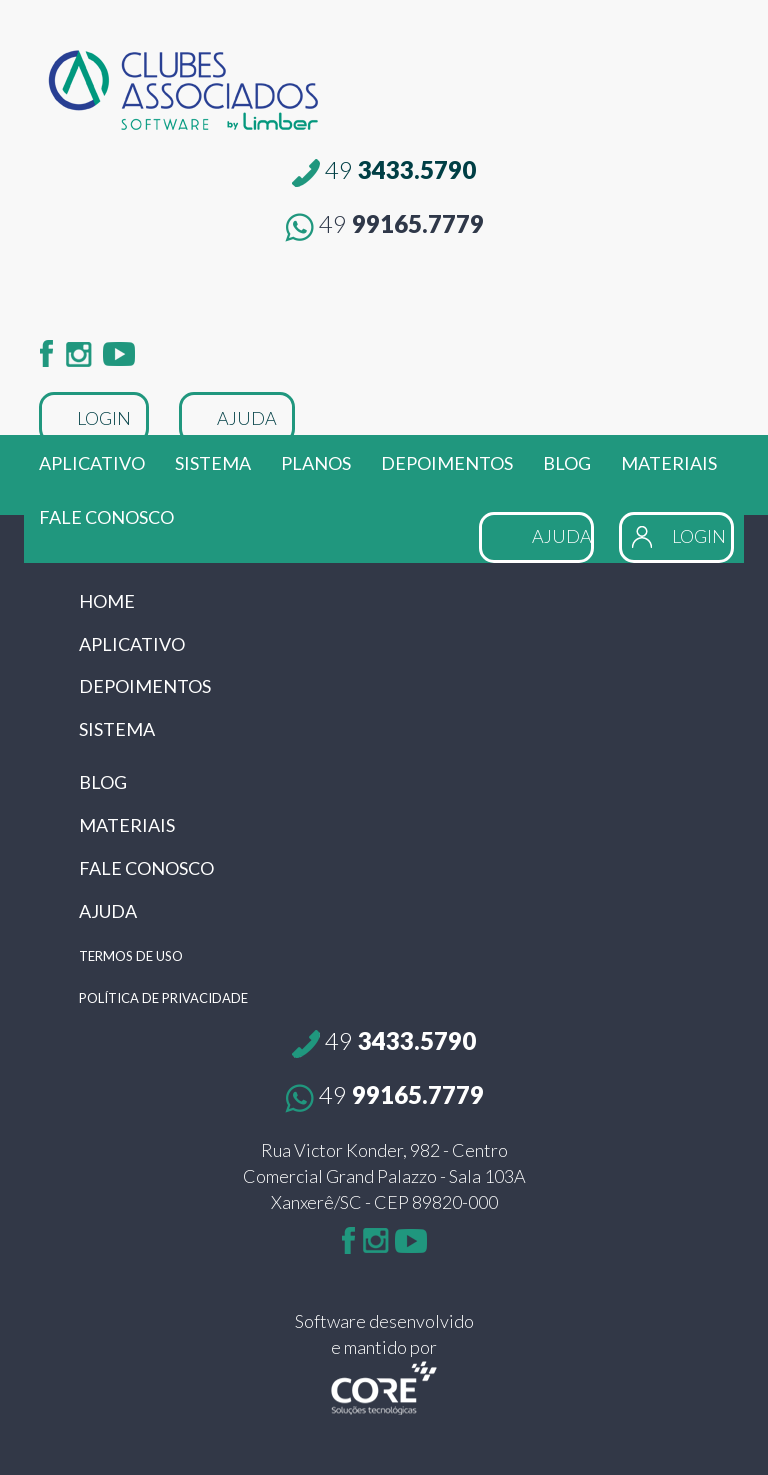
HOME (107, 601)
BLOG (567, 463)
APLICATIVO (92, 463)
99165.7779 (384, 223)
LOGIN (104, 418)
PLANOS (316, 463)
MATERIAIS (669, 463)
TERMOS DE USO (131, 956)
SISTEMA (213, 463)
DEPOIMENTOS (447, 463)
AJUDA (247, 418)
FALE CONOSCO (106, 517)
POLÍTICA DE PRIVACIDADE (163, 998)
